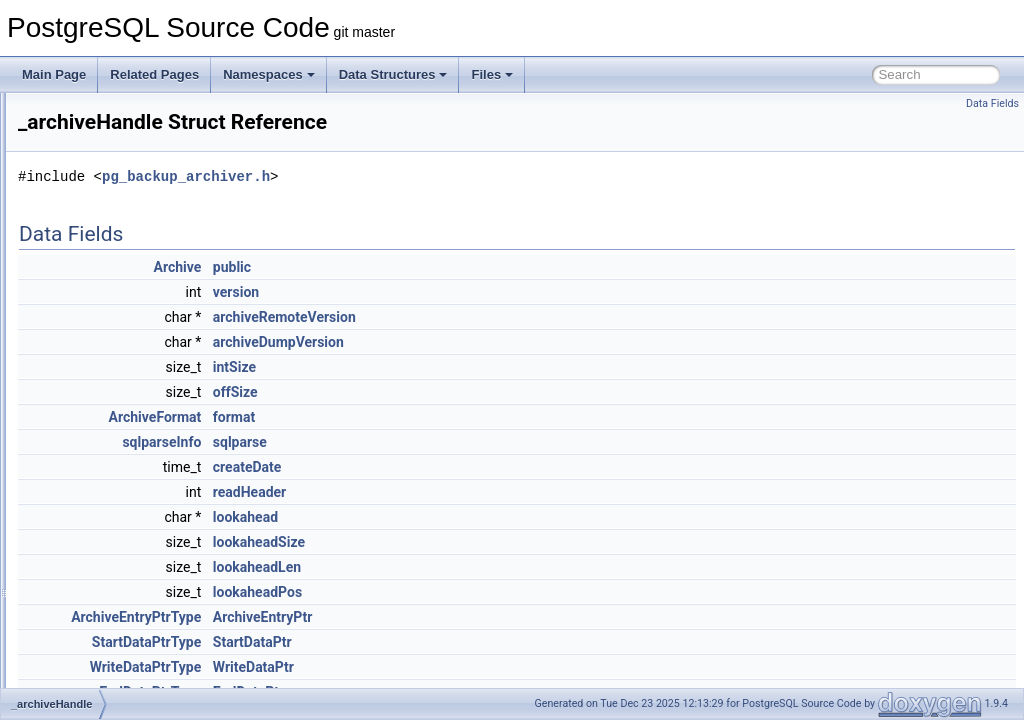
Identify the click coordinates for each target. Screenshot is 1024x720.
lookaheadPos (507, 592)
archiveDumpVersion (528, 342)
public (482, 267)
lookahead (495, 517)
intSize (484, 367)
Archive (428, 267)
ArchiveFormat (405, 417)
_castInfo (90, 461)
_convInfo (92, 593)
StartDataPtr (502, 642)
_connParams (103, 549)
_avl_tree (90, 439)
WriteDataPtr (503, 667)
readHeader (499, 492)
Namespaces (269, 74)
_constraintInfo (105, 571)
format (484, 417)
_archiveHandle (107, 351)
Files (492, 74)
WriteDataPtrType (396, 667)
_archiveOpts (101, 373)
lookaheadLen (507, 567)
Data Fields (992, 103)
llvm (76, 263)
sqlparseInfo (411, 442)
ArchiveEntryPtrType (386, 617)
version (486, 292)
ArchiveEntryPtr (513, 617)
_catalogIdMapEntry (119, 483)
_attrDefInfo (97, 395)
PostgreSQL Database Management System (152, 131)
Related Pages (154, 74)
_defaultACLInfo (109, 615)
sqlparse (490, 442)
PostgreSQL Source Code (87, 109)
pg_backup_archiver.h (436, 176)
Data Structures (393, 74)
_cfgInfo (87, 505)
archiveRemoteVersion (534, 317)
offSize (485, 392)
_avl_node (93, 417)
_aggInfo (89, 329)
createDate (497, 467)
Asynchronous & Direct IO (103, 153)
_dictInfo (88, 681)
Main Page (54, 74)
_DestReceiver (105, 659)
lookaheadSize (509, 542)
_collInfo (88, 527)
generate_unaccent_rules (133, 241)
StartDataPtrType (396, 642)
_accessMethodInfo (118, 307)
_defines (88, 637)
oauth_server (101, 285)
